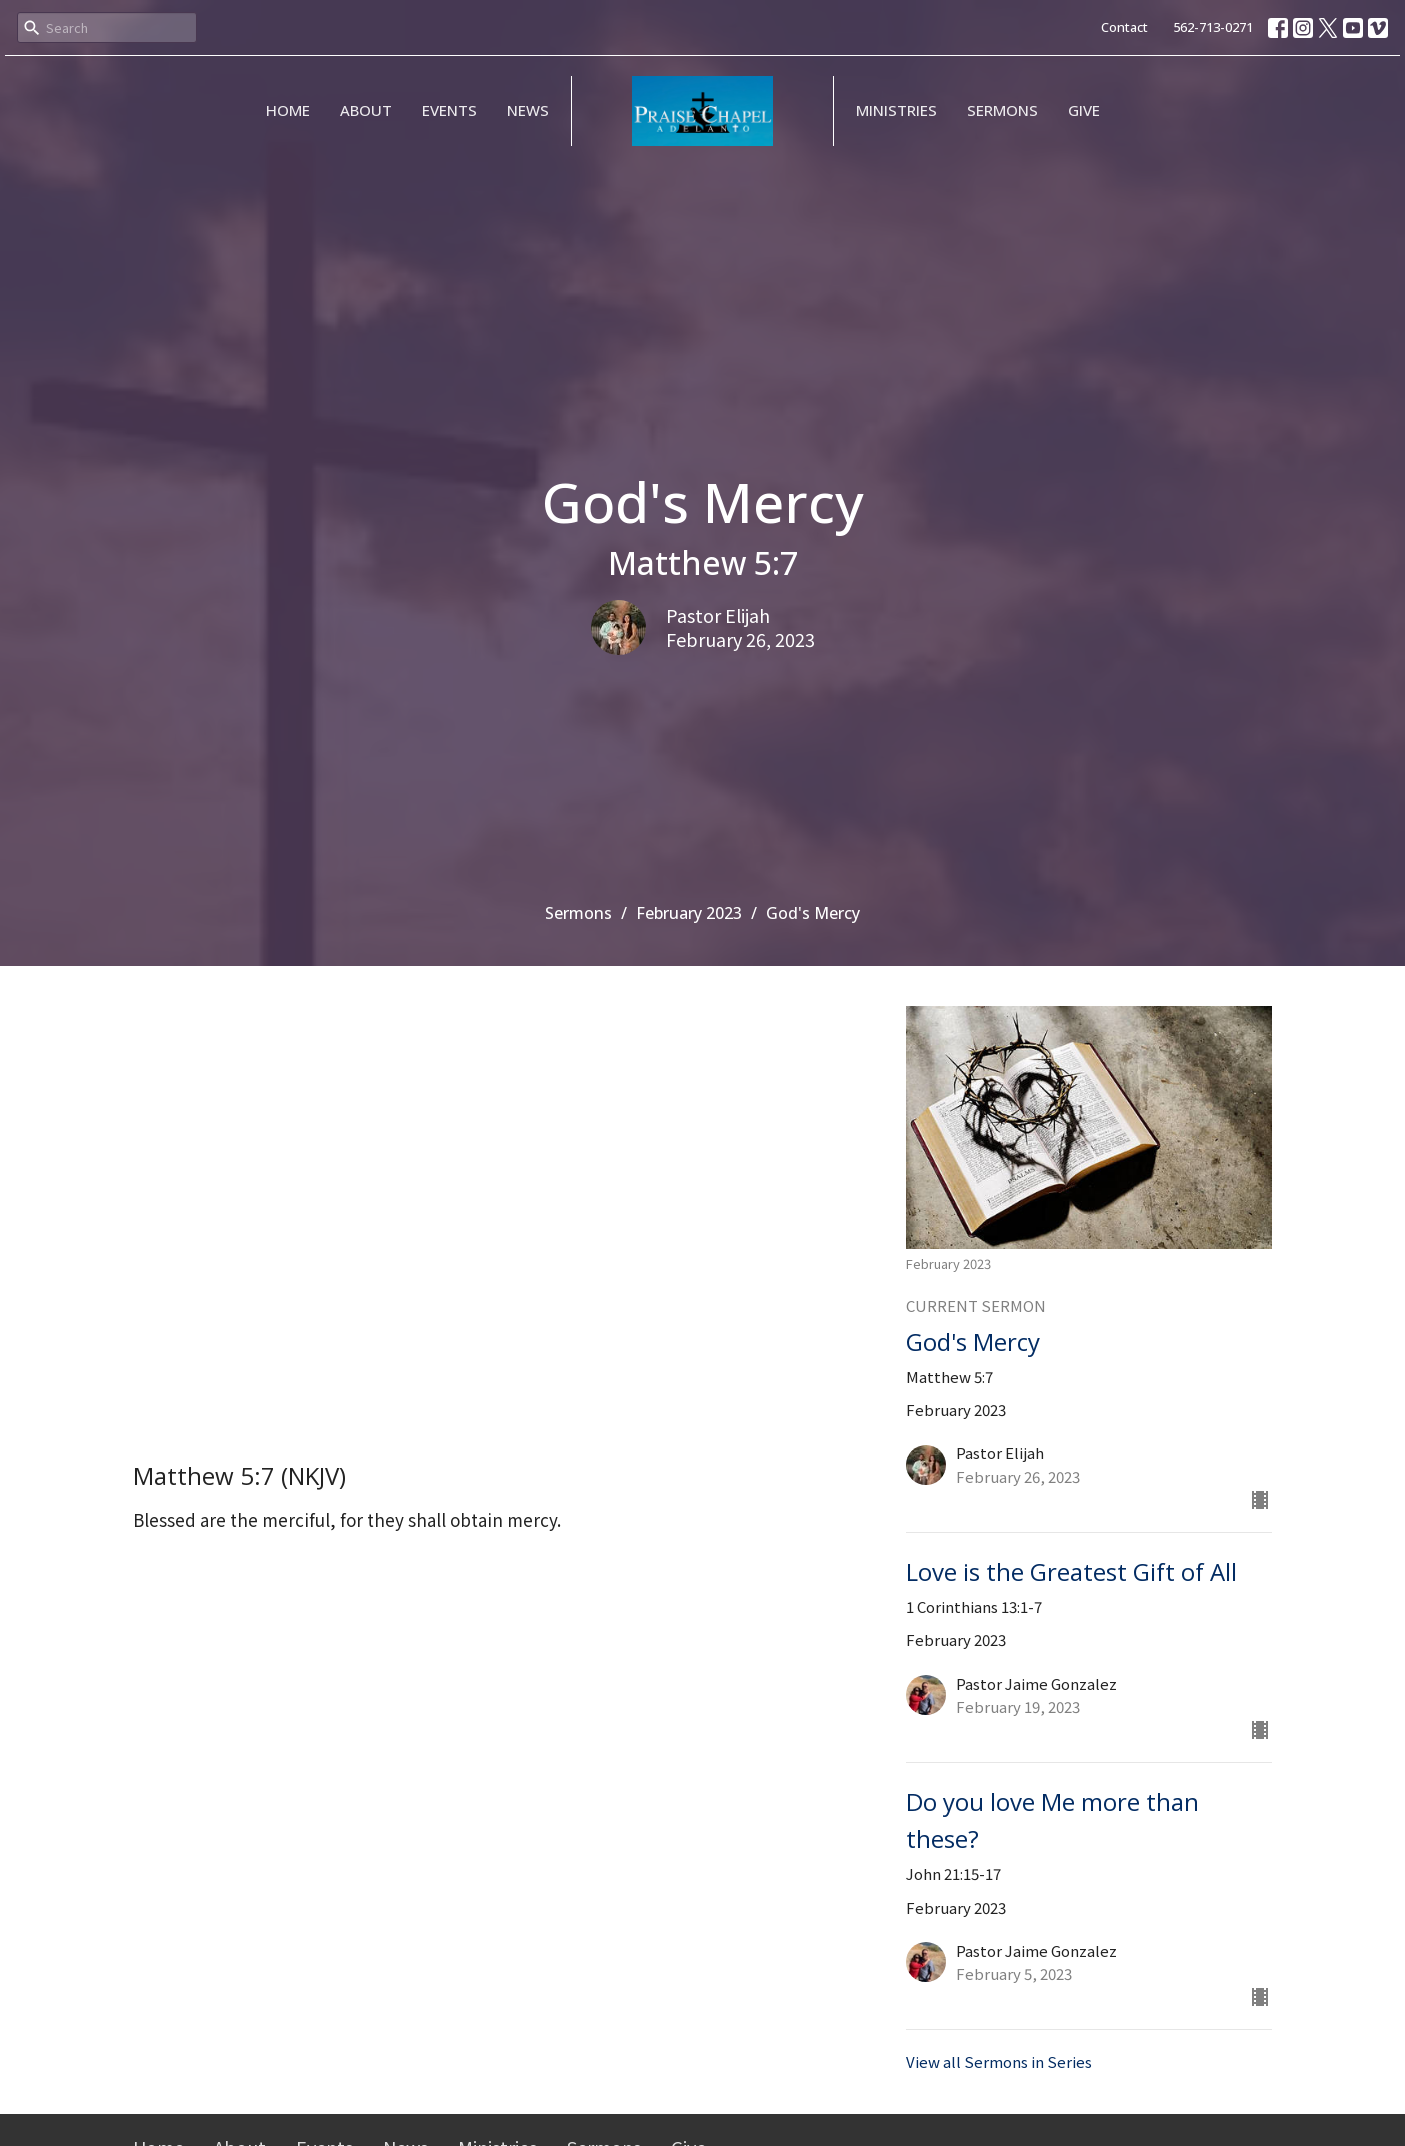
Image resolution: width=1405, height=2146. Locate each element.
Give (1084, 110)
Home (288, 110)
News (528, 110)
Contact (1124, 27)
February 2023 (689, 913)
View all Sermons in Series (999, 2061)
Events (449, 110)
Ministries (896, 110)
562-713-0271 (1213, 27)
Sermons (1002, 110)
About (366, 110)
